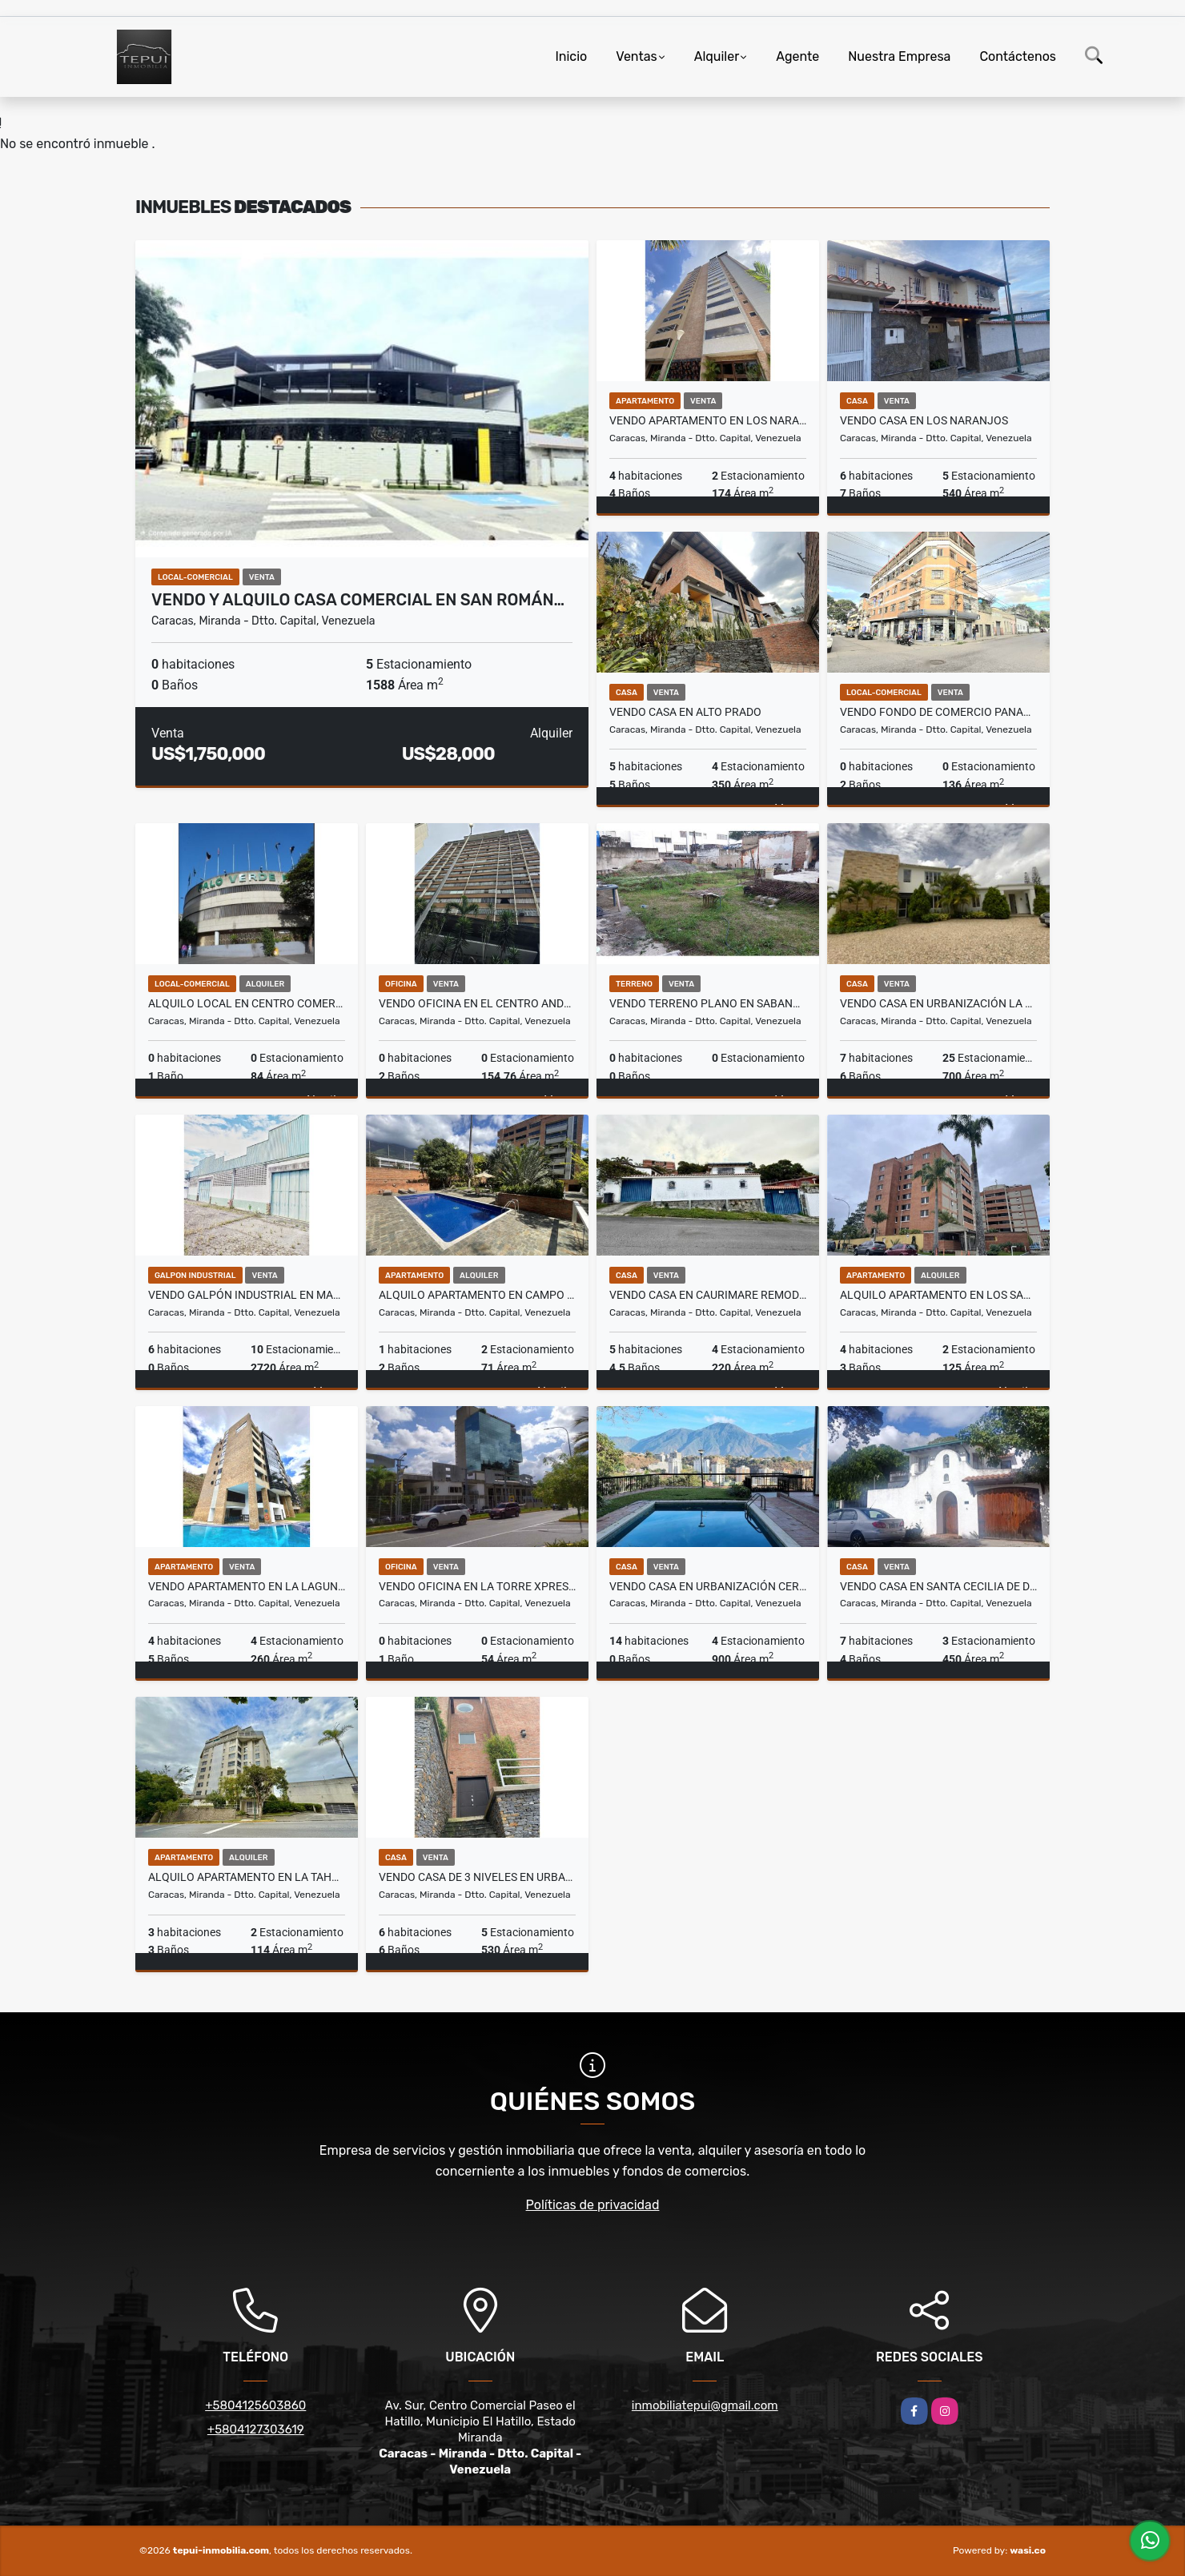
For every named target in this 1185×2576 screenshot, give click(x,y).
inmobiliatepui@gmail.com (705, 2405)
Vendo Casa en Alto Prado (685, 711)
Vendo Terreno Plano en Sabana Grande (707, 1003)
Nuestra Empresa (899, 56)
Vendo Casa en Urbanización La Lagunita (938, 1003)
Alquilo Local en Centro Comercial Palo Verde (246, 1003)
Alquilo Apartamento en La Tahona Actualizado (246, 1877)
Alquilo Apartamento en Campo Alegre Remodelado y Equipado (477, 1294)
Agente (797, 56)
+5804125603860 (255, 2405)
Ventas (636, 56)
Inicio (571, 56)
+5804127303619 (255, 2429)
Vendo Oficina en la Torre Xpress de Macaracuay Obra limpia (477, 1586)
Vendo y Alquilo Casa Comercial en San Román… (357, 599)
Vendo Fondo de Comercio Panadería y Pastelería (938, 711)
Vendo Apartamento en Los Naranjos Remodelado (707, 420)
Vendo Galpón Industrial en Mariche (246, 1294)
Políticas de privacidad (593, 2204)
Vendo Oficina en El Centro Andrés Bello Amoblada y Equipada (477, 1003)
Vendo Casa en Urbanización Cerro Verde (707, 1586)
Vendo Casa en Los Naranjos (924, 420)
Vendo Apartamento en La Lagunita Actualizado (246, 1586)
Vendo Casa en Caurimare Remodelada (707, 1294)
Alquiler (717, 56)
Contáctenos (1017, 56)
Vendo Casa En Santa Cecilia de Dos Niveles (938, 1586)
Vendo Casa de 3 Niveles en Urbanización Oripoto (477, 1877)
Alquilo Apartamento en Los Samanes (938, 1294)
